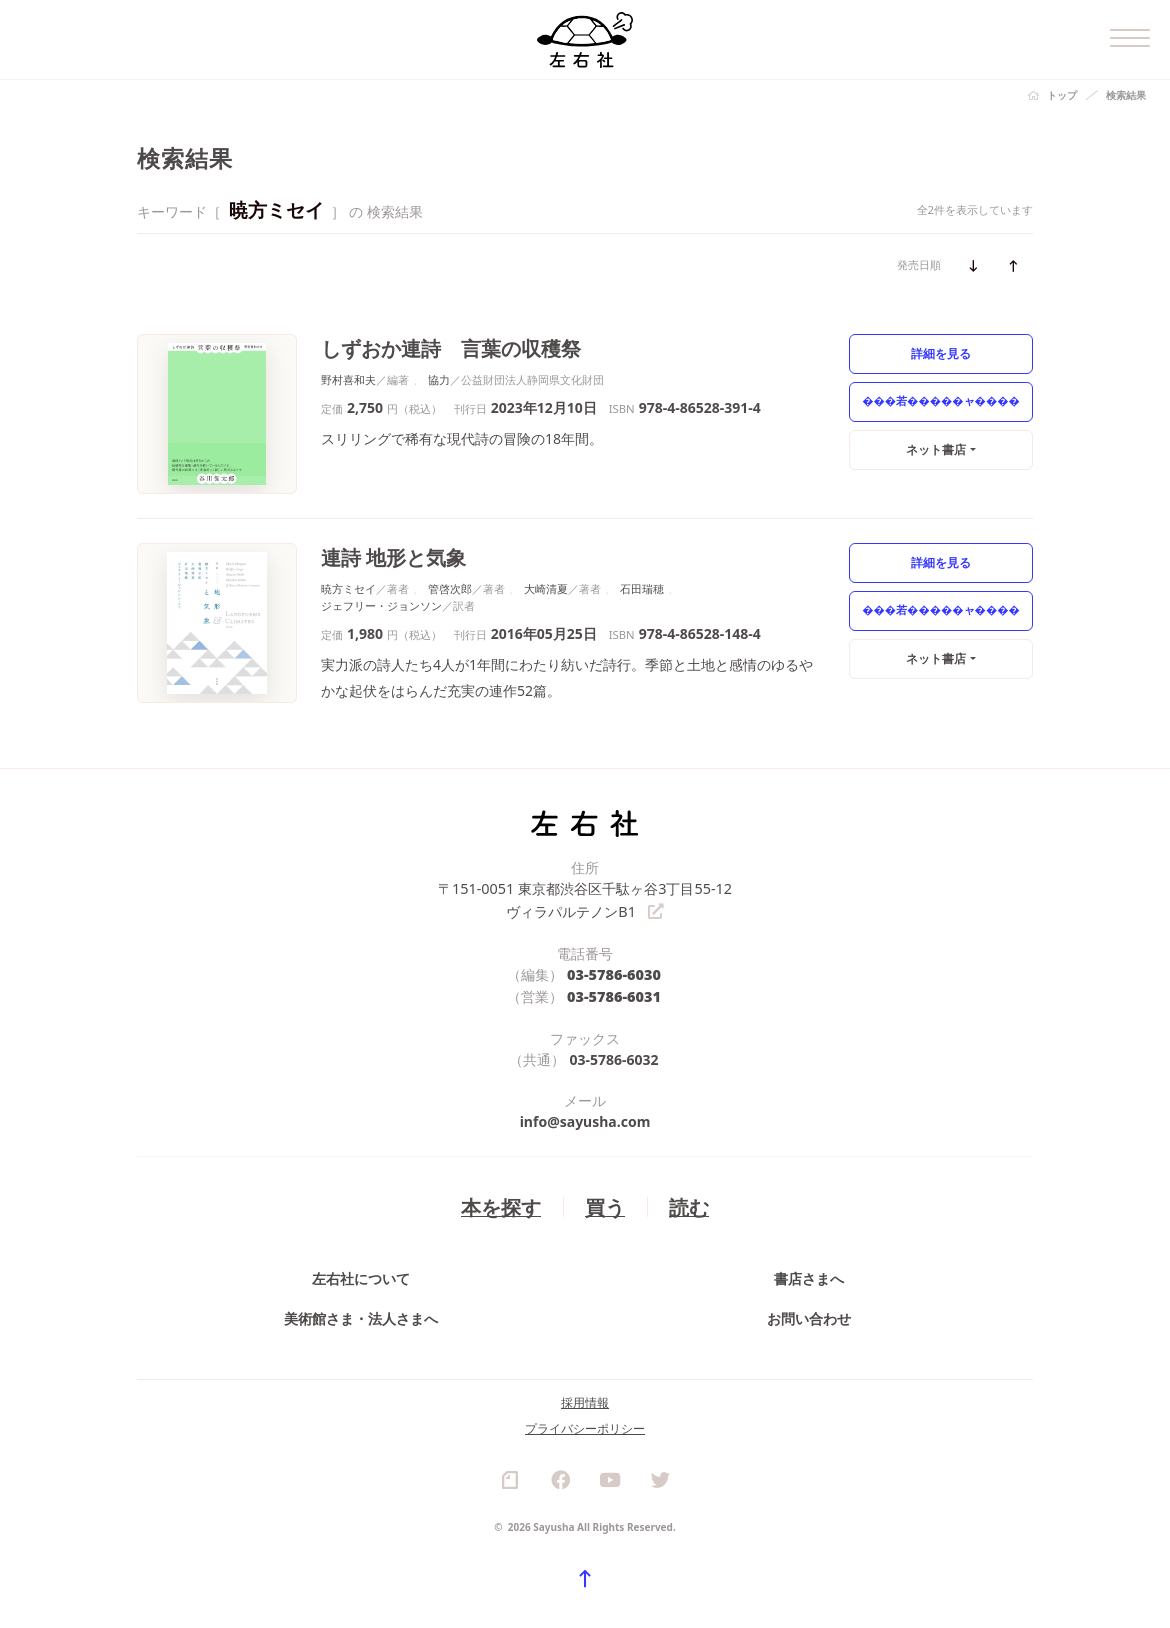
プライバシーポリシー (585, 1437)
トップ (1062, 95)
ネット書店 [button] (936, 448)
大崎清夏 (546, 587)
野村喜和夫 (348, 378)
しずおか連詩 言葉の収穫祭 (444, 347)
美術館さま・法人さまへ (361, 1320)
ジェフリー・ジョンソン (381, 604)
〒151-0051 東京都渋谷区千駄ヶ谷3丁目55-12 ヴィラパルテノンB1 (585, 898)
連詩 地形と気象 (390, 556)
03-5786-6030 (614, 971)
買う (604, 1201)
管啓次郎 (450, 587)
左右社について (361, 1275)
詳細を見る (941, 352)
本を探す (503, 1201)
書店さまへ (809, 1275)
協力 (439, 378)
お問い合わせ (809, 1320)
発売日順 (919, 264)
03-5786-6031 (614, 992)
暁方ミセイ (348, 587)
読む (686, 1201)
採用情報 (585, 1411)
